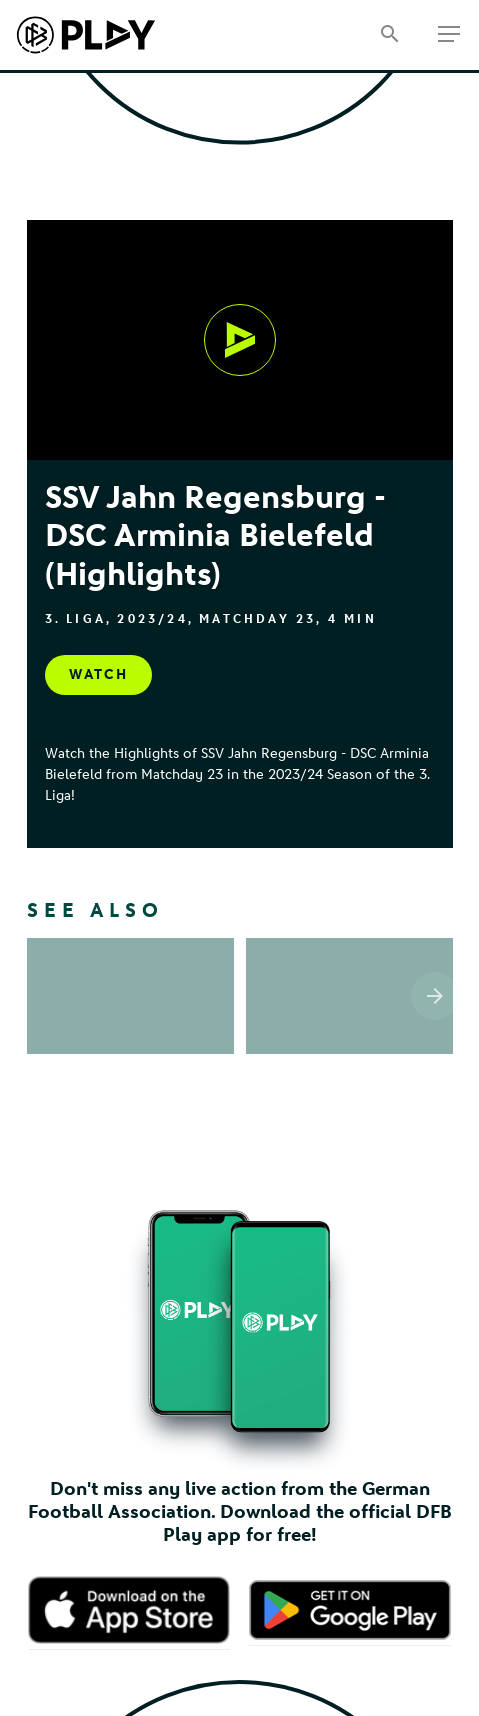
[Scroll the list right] (435, 975)
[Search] (389, 35)
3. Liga (75, 619)
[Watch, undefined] (240, 340)
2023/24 (152, 619)
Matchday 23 (257, 619)
